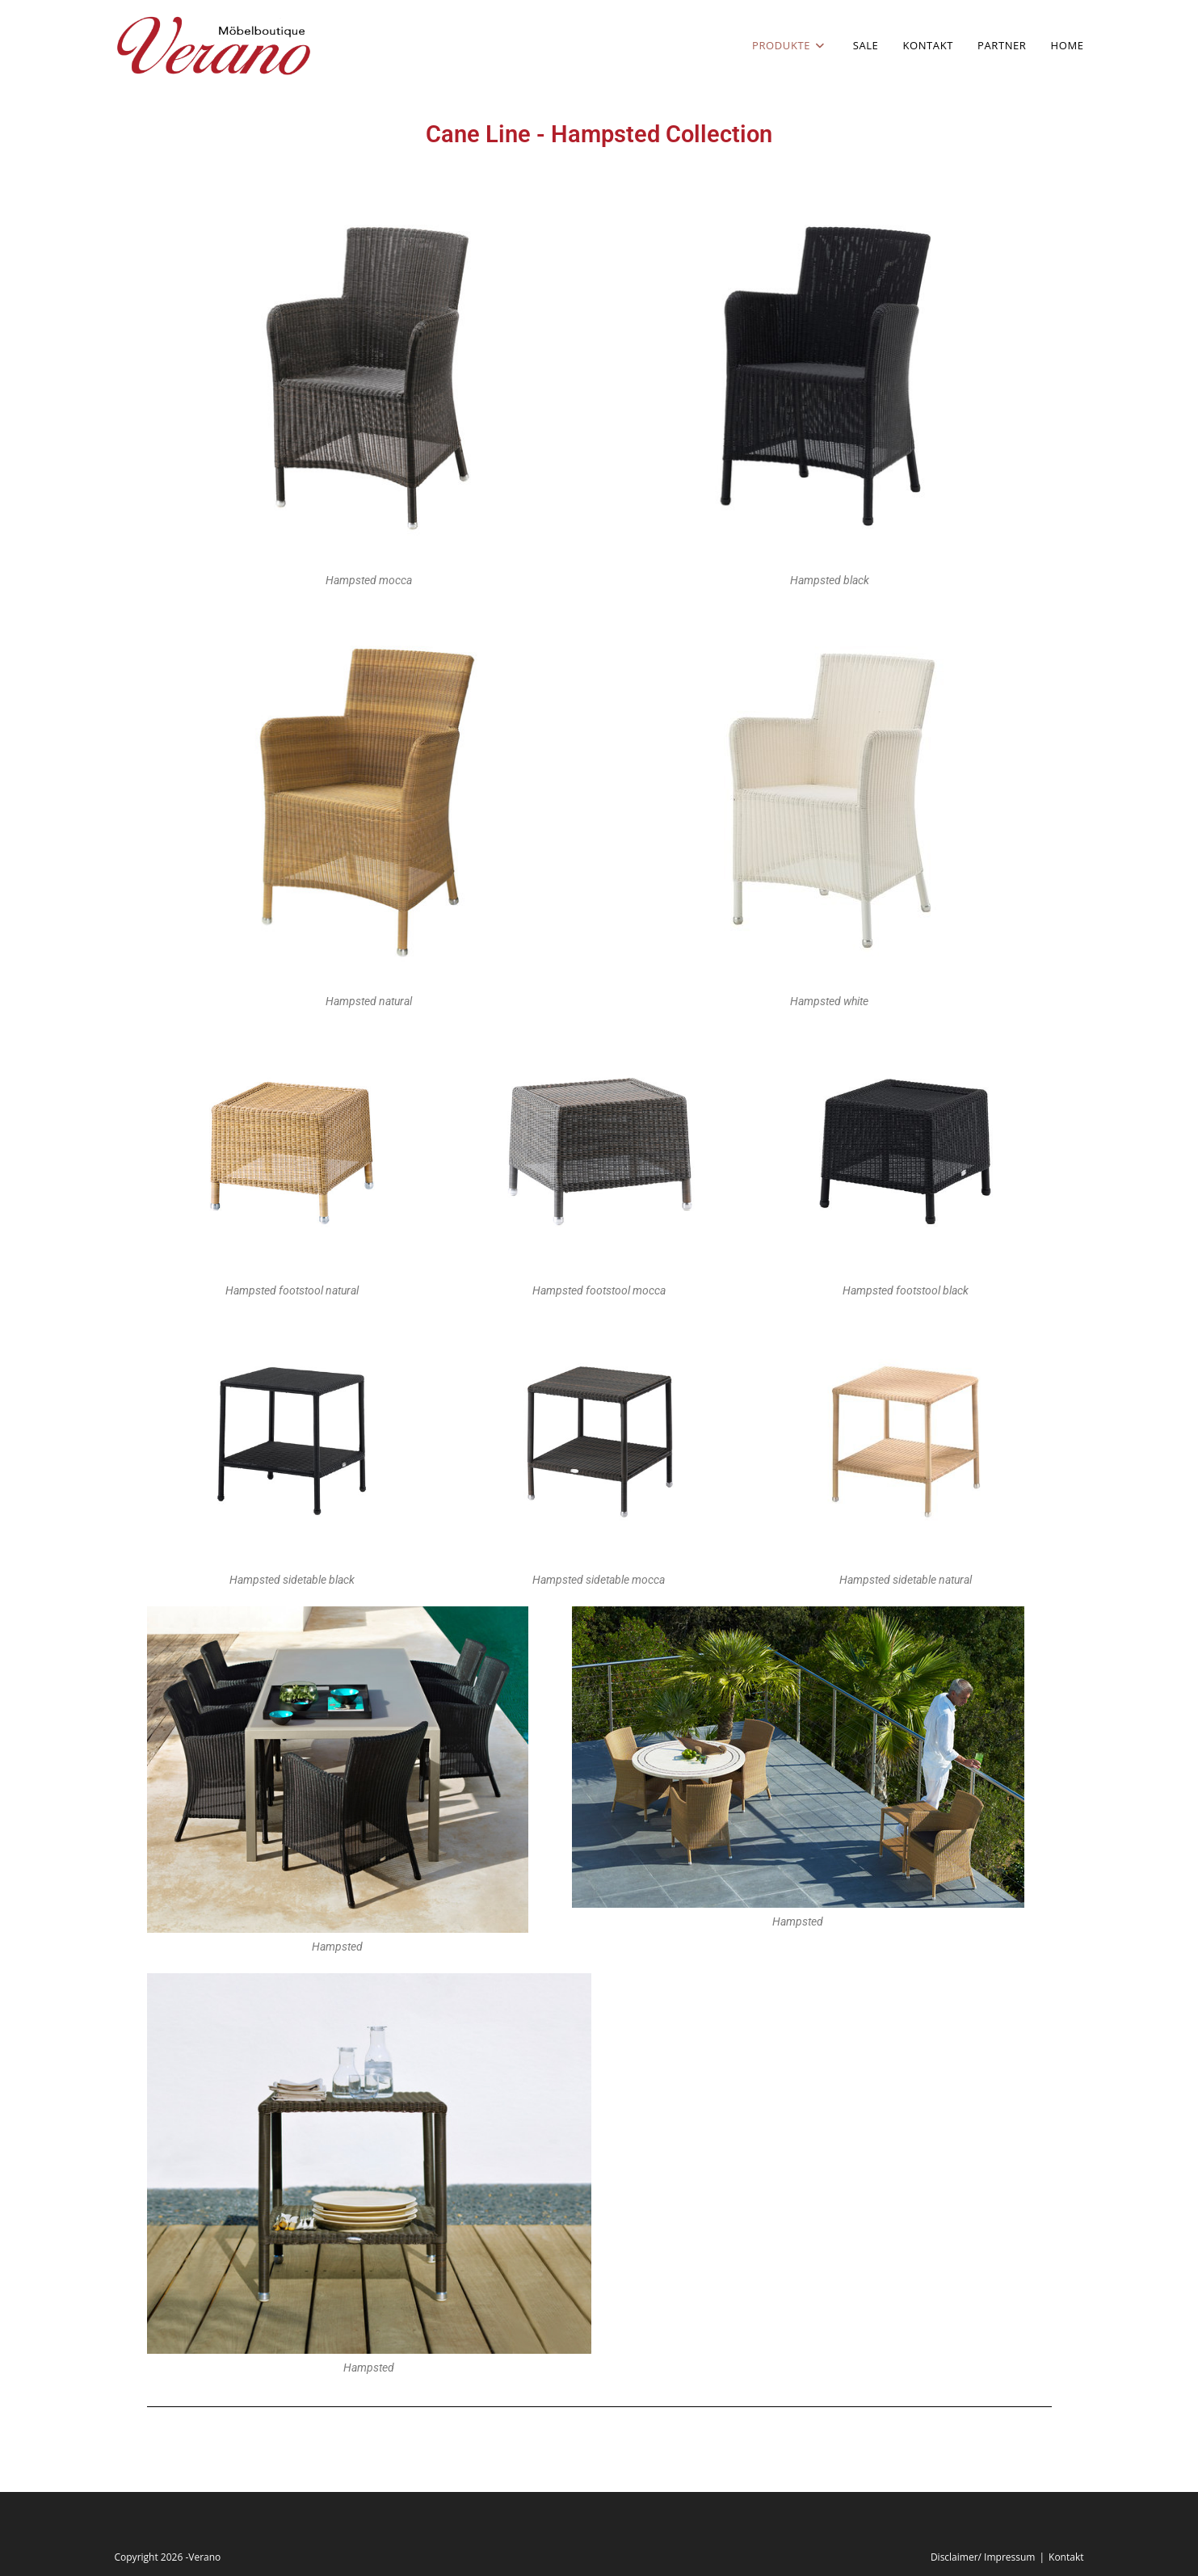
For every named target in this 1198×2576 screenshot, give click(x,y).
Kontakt (1066, 2557)
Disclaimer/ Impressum (983, 2557)
